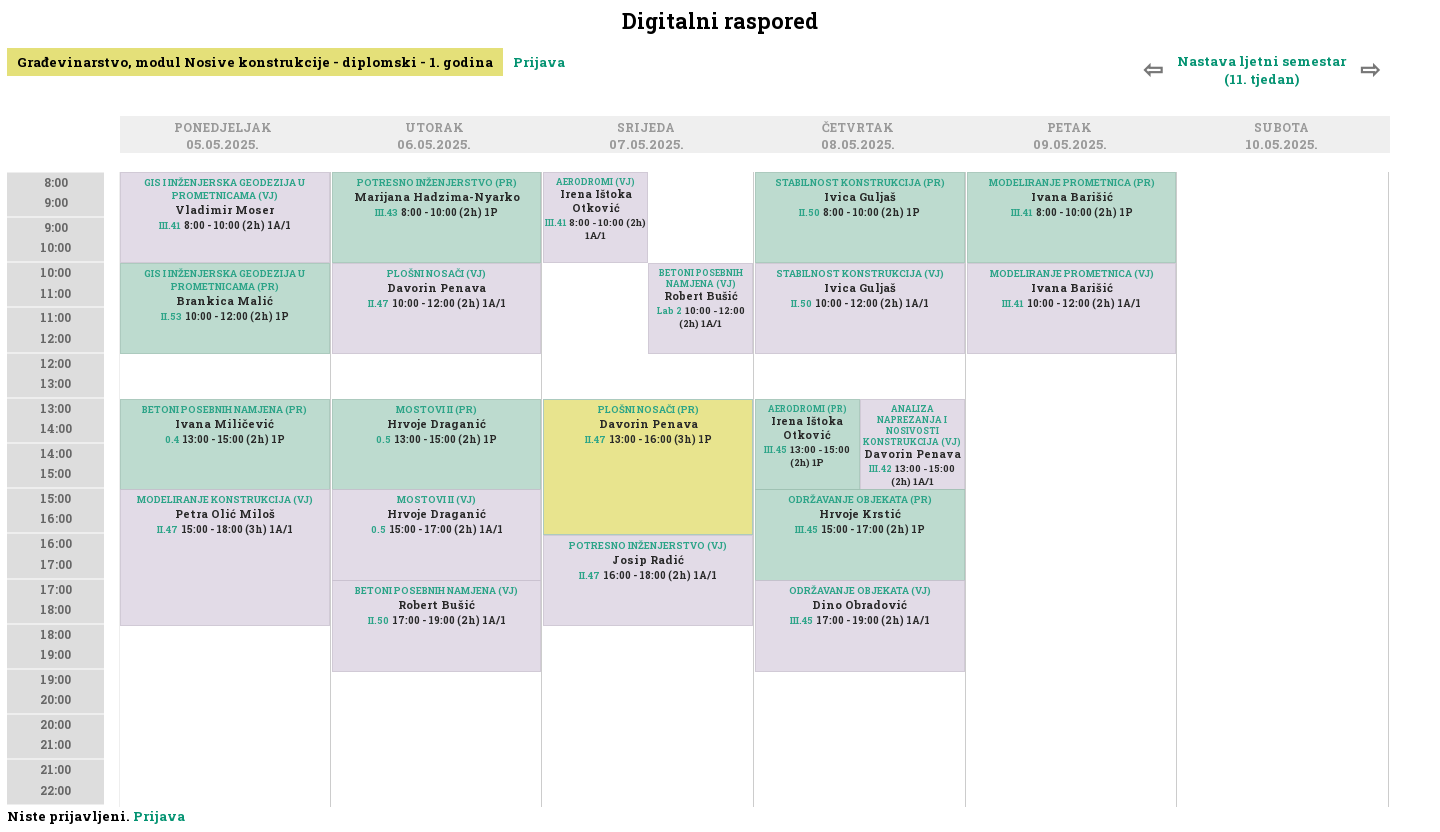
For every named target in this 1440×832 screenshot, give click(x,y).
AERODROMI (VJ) (595, 181)
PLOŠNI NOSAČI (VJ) (436, 273)
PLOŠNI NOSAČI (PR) (648, 409)
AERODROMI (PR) (807, 408)
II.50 (378, 620)
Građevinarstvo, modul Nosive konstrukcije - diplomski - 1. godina (255, 62)
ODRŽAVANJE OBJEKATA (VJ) (860, 590)
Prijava (539, 62)
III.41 (170, 225)
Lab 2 (669, 310)
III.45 (775, 449)
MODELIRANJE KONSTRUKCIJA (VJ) (225, 499)
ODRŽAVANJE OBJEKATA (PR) (860, 499)
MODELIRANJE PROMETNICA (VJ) (1072, 273)
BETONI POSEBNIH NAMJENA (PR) (224, 409)
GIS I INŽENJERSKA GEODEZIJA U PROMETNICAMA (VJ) (224, 189)
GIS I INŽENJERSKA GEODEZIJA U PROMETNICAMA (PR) (224, 280)
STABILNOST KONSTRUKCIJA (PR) (860, 182)
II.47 (167, 529)
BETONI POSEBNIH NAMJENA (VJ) (436, 590)
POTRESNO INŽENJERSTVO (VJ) (648, 545)
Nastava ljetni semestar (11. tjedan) (1261, 70)
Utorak (437, 128)
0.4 (172, 439)
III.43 (386, 212)
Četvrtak (861, 128)
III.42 (880, 468)
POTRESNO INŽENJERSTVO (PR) (437, 182)
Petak (1072, 128)
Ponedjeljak (226, 128)
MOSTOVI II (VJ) (436, 499)
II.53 (171, 316)
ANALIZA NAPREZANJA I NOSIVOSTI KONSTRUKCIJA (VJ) (912, 425)
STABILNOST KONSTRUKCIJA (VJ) (860, 273)
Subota (1284, 128)
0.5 (383, 439)
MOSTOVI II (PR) (436, 409)
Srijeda (649, 128)
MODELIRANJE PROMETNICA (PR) (1072, 182)
